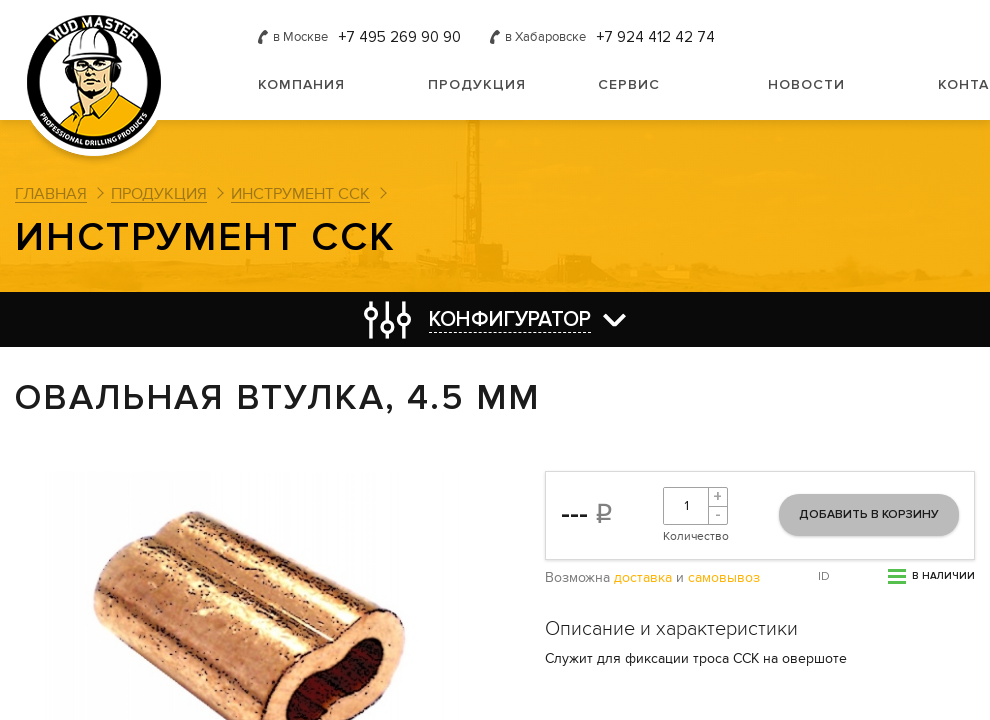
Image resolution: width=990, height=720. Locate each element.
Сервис (629, 84)
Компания (301, 84)
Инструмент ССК (300, 194)
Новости (806, 84)
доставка (643, 578)
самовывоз (724, 578)
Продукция (477, 84)
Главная (51, 194)
